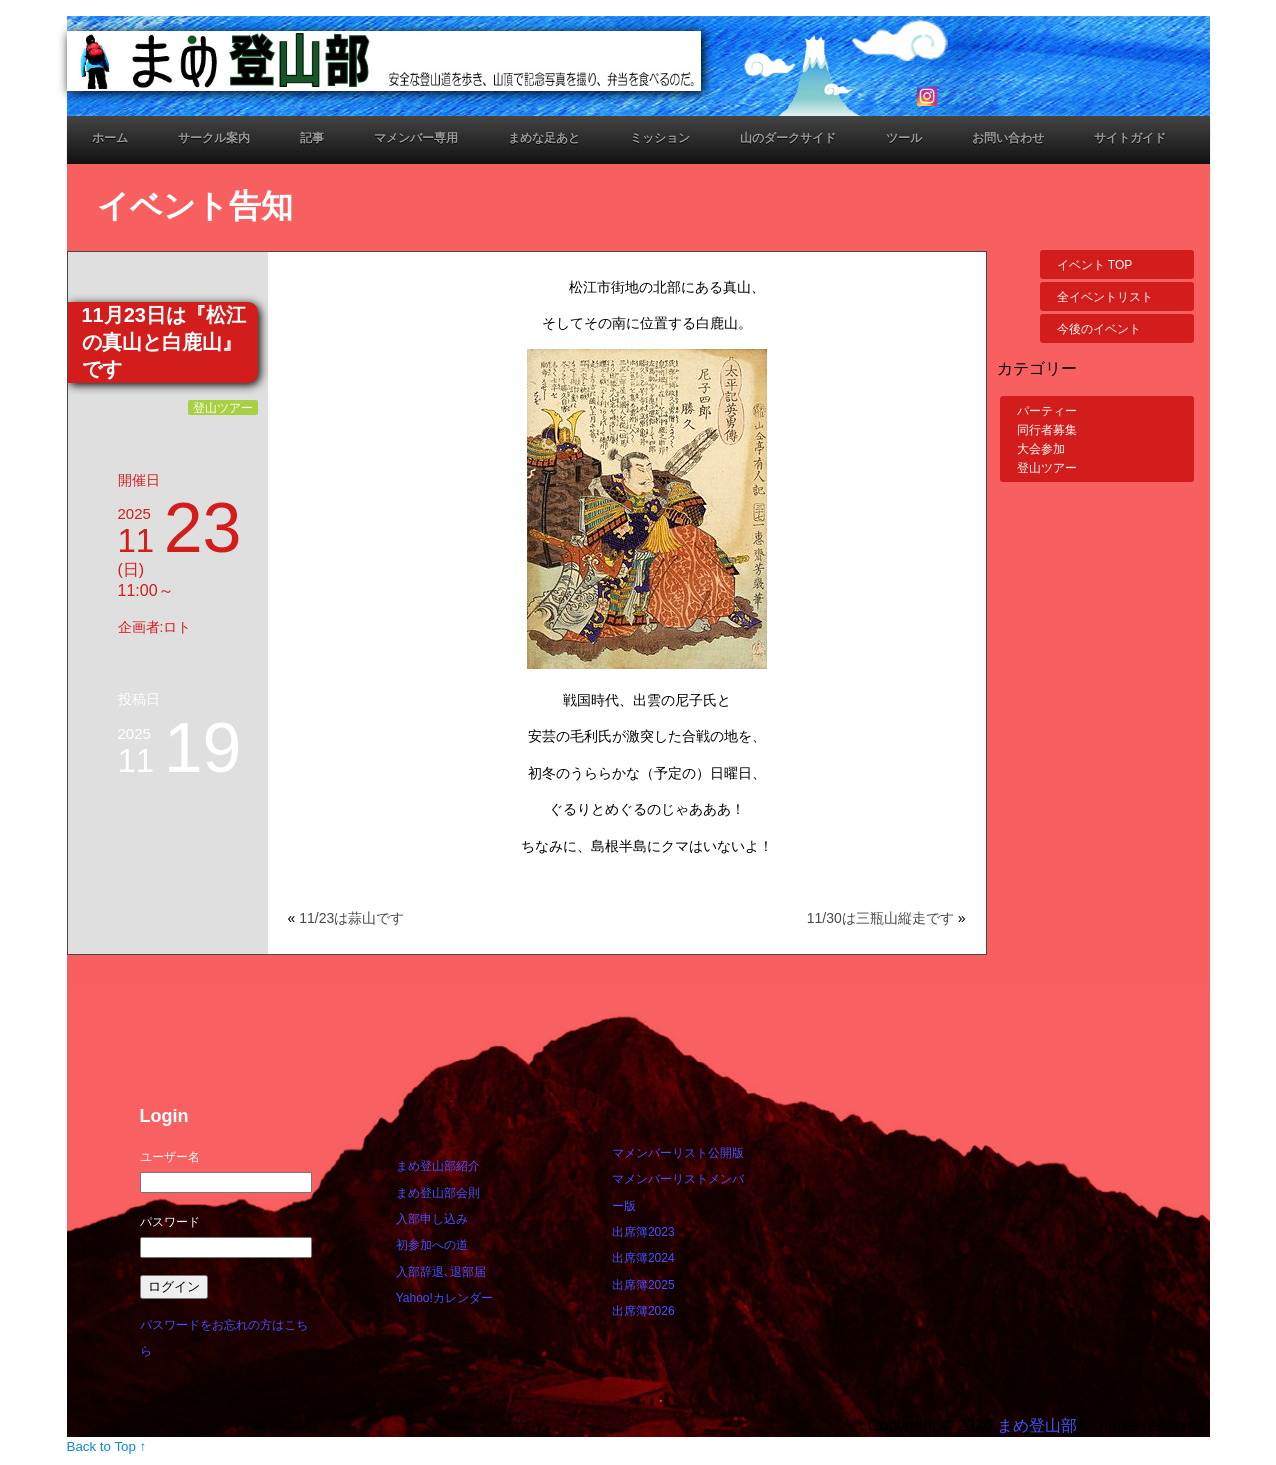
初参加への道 (432, 1245)
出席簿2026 (643, 1311)
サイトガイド (1130, 138)
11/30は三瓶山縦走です (880, 918)
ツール (904, 138)
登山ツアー (223, 407)
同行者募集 (1047, 430)
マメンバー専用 (416, 138)
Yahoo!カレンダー (444, 1298)
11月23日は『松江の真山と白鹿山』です (164, 342)
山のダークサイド (788, 138)
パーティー (1047, 411)
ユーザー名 (170, 1157)
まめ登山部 (1037, 1425)
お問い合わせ (1008, 138)
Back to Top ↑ (107, 1446)
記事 (312, 138)
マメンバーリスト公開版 (678, 1153)
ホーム (110, 138)
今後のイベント (1099, 329)
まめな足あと (544, 138)
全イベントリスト (1105, 297)
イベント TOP (1095, 265)
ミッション (660, 138)
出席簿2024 (643, 1258)
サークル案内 (214, 138)
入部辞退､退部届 (441, 1272)
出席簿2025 (643, 1285)
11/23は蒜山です (351, 918)
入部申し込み (432, 1219)
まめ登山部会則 (438, 1193)
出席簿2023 (643, 1232)
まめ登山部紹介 (438, 1166)
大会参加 (1041, 449)
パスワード (170, 1222)
